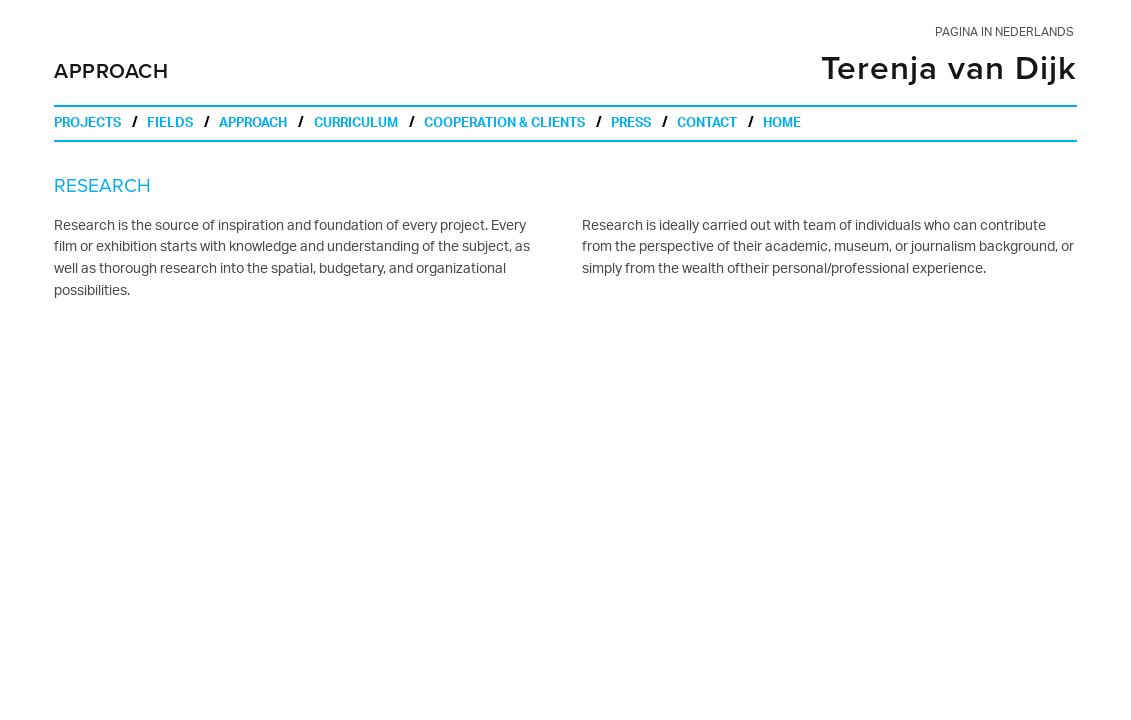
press (631, 125)
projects (87, 125)
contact (707, 125)
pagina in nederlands (1004, 32)
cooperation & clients (504, 125)
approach (253, 125)
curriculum (356, 125)
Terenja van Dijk (949, 68)
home (782, 125)
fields (170, 125)
